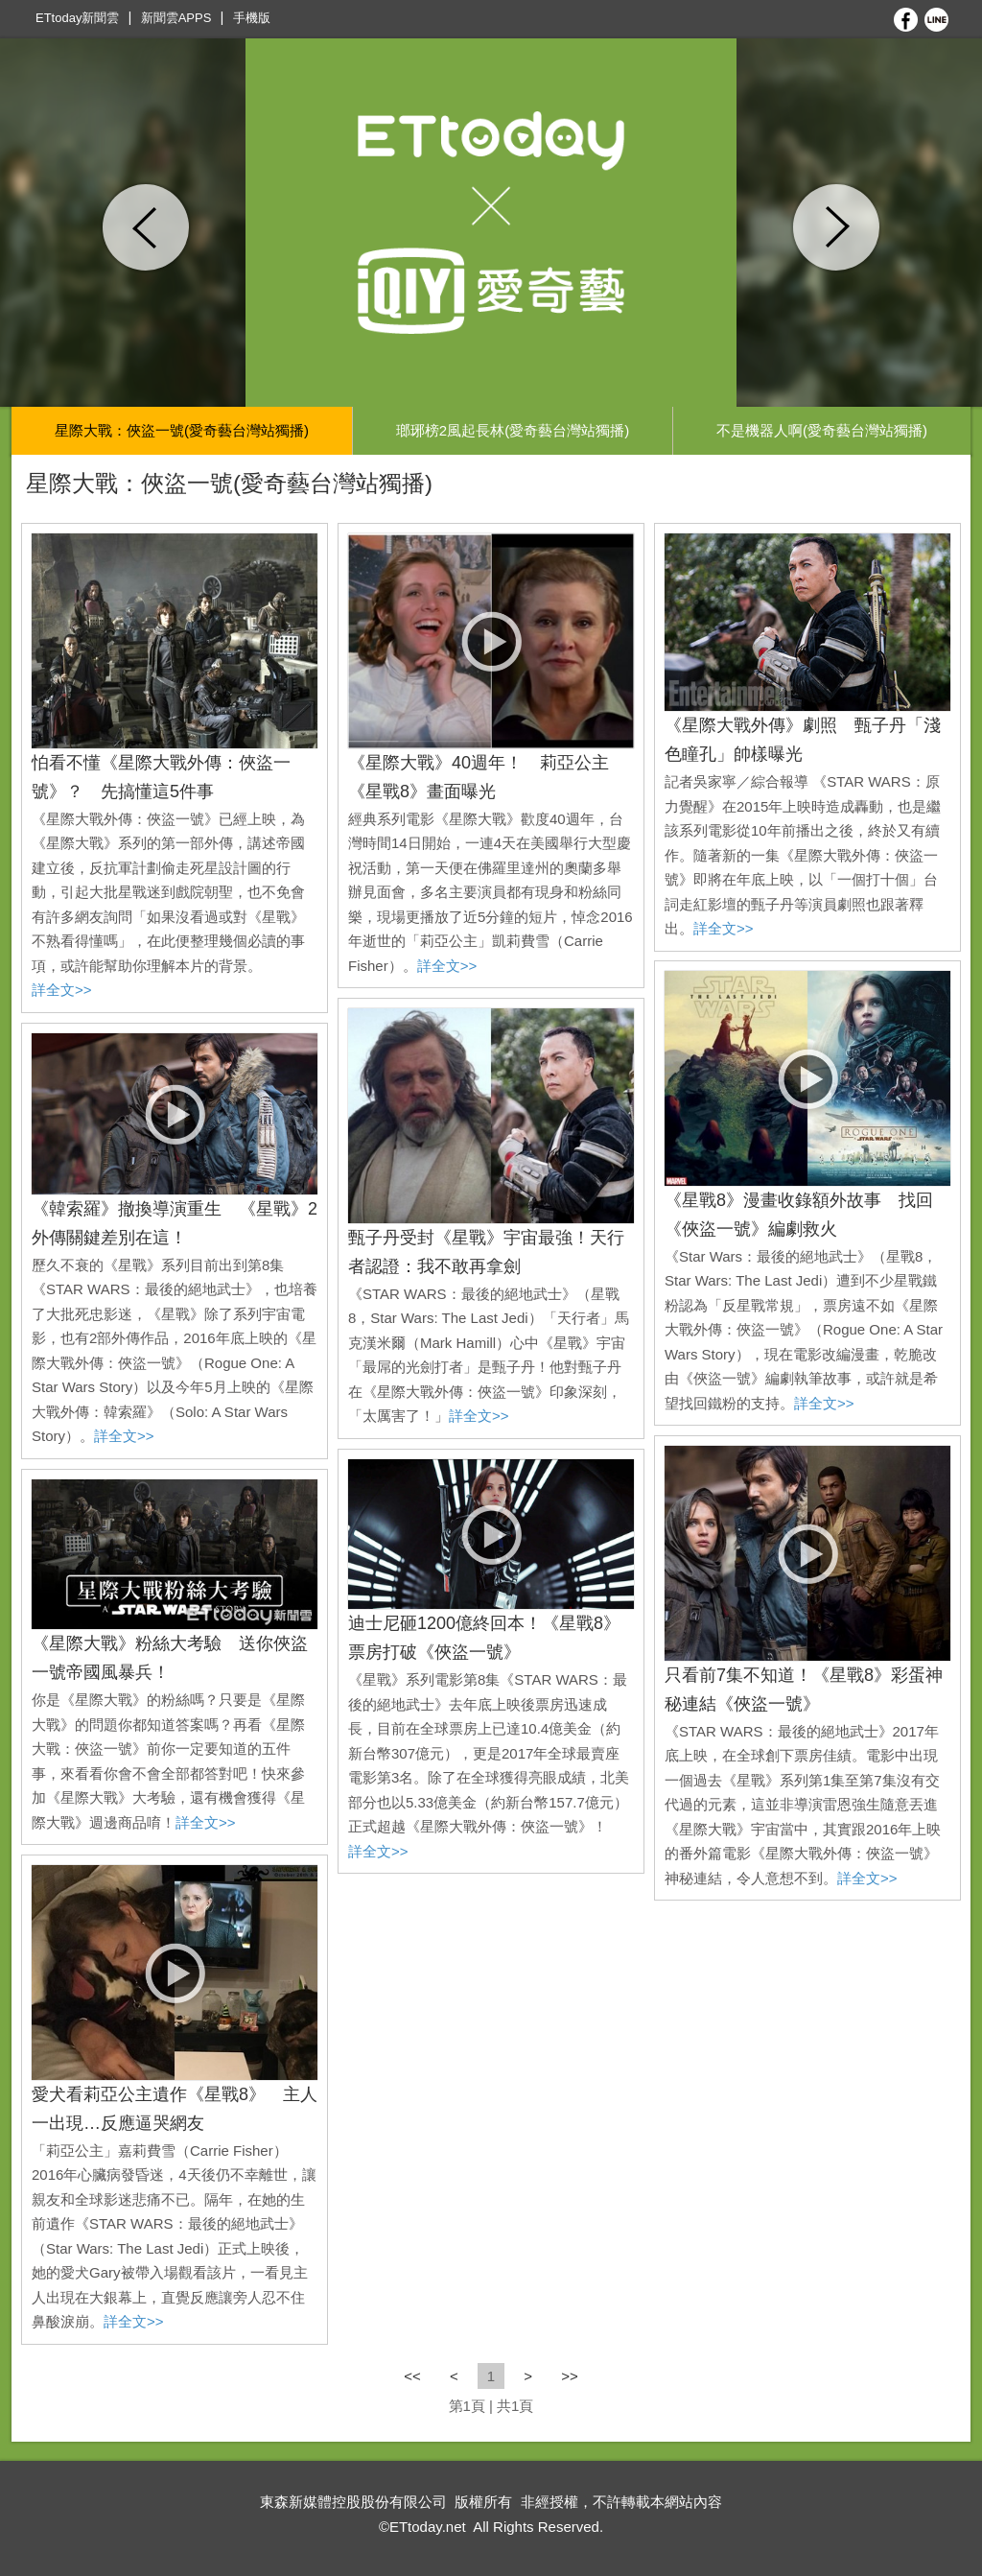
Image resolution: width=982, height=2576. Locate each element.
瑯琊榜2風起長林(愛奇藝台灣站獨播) (512, 430)
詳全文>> (62, 989)
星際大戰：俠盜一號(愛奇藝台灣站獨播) (182, 430)
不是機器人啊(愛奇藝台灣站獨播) (821, 430)
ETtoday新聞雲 (77, 18)
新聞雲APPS (176, 18)
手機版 (251, 18)
